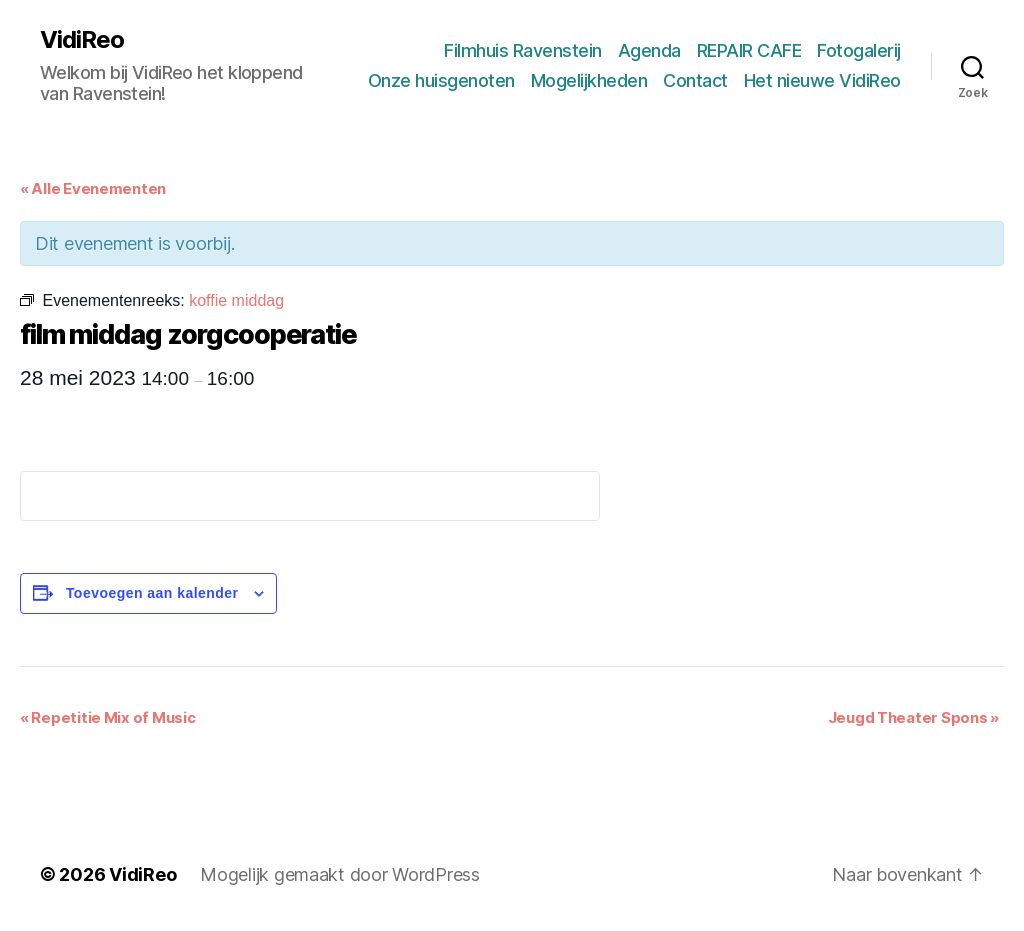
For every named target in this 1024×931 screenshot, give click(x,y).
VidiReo (82, 40)
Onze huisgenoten (441, 80)
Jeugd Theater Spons (913, 717)
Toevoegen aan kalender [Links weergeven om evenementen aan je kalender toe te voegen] (152, 593)
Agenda (649, 50)
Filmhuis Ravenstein (523, 50)
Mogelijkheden (589, 80)
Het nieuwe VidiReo (822, 80)
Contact (695, 80)
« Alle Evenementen (93, 188)
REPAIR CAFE (749, 50)
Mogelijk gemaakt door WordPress (340, 874)
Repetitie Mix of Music (108, 717)
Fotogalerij (859, 50)
